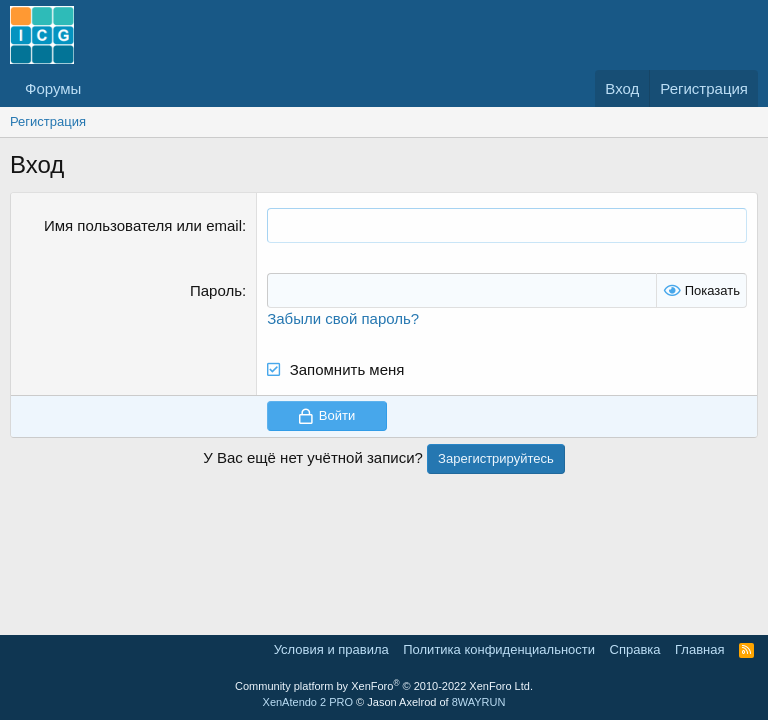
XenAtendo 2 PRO (308, 702)
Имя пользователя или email (143, 225)
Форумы (53, 88)
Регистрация (48, 121)
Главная (699, 649)
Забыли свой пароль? (343, 318)
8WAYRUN (479, 702)
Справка (635, 649)
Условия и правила (331, 649)
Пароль (216, 290)
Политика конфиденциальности (499, 649)
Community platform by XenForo (384, 686)
